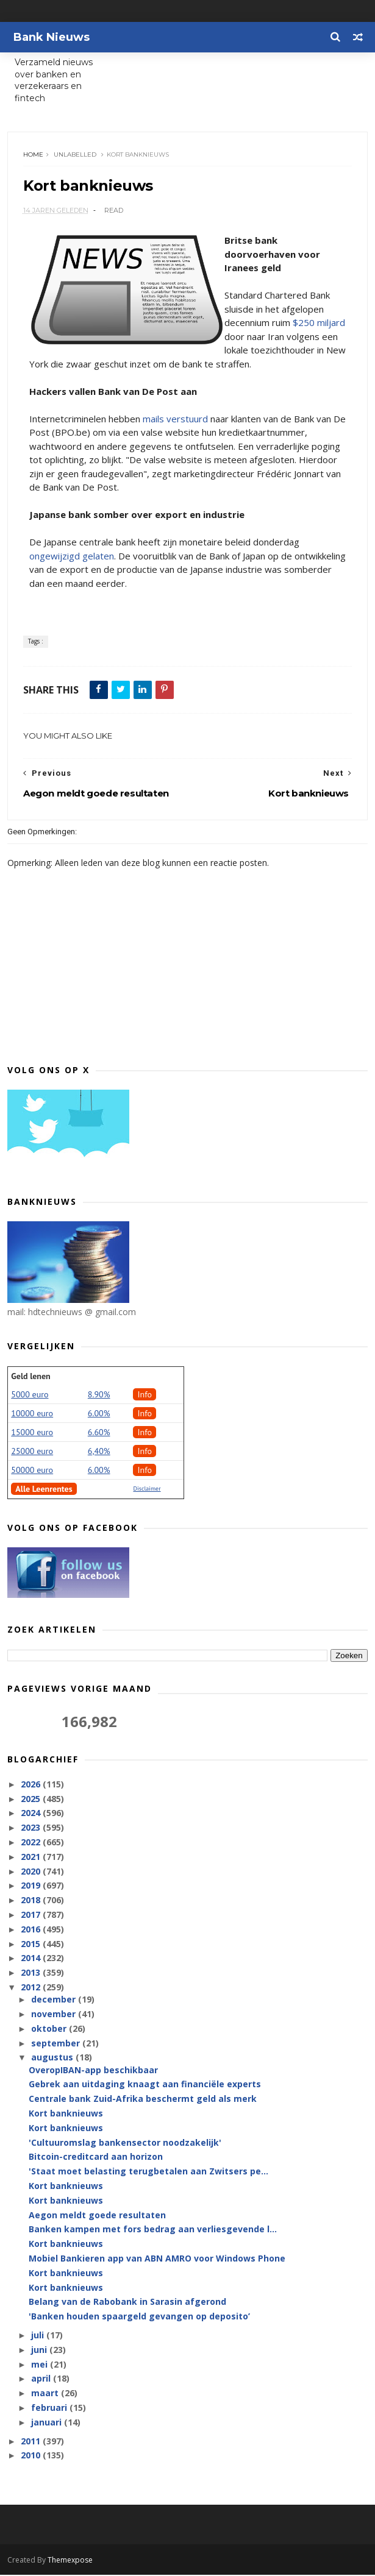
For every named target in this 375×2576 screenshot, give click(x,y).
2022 (32, 1843)
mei (40, 2365)
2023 (32, 1828)
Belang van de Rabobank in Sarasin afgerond (127, 2302)
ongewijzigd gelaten (71, 556)
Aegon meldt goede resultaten (97, 2215)
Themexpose (70, 2561)
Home (33, 155)
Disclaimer (146, 1489)
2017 (32, 1915)
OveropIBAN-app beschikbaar (93, 2070)
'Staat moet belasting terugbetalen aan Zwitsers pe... (148, 2172)
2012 (32, 1987)
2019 (32, 1886)
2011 (32, 2441)
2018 (32, 1901)
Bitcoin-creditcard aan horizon (96, 2157)
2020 (32, 1872)
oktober (50, 2029)
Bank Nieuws (51, 37)
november (54, 2015)
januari (47, 2423)
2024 (32, 1814)
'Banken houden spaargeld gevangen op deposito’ (139, 2317)
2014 (32, 1959)
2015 (32, 1944)
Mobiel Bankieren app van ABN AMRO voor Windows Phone (157, 2259)
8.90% (99, 1394)
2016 (32, 1930)
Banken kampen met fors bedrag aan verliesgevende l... (153, 2230)
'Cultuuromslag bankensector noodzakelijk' (125, 2143)
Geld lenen (30, 1376)
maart (46, 2394)
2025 (32, 1799)
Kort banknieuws (66, 2114)
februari (50, 2409)
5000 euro (29, 1394)
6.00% (99, 1413)
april (42, 2379)
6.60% (99, 1432)
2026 (32, 1784)
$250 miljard (319, 324)
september (56, 2043)
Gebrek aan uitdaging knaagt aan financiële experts (145, 2085)
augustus (53, 2058)
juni (40, 2350)
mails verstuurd (175, 419)
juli (38, 2336)
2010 (32, 2456)
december (54, 2000)
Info (144, 1394)
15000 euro (32, 1432)
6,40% (99, 1451)
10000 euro (32, 1413)
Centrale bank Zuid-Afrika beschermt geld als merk (143, 2100)
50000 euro (32, 1470)
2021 (32, 1857)
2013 (32, 1973)
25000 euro (32, 1451)
